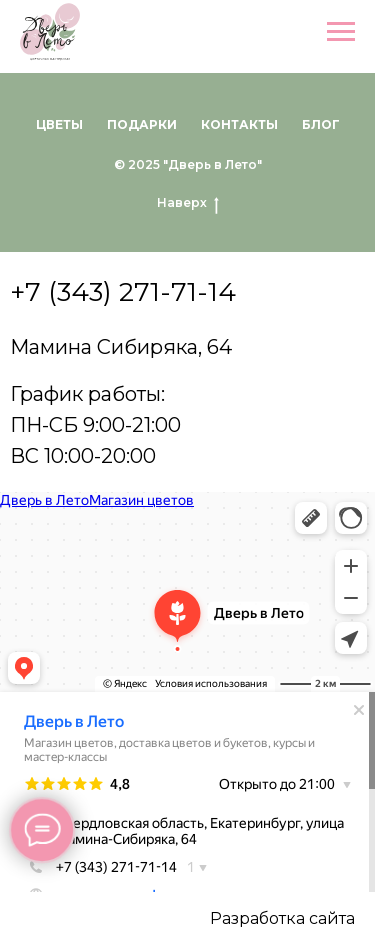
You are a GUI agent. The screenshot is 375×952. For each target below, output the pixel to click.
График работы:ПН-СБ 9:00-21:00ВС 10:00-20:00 (95, 425)
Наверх (188, 203)
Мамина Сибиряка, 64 (121, 347)
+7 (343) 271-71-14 (123, 292)
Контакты (239, 124)
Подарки (142, 124)
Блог (321, 124)
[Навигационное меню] (341, 32)
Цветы (59, 124)
